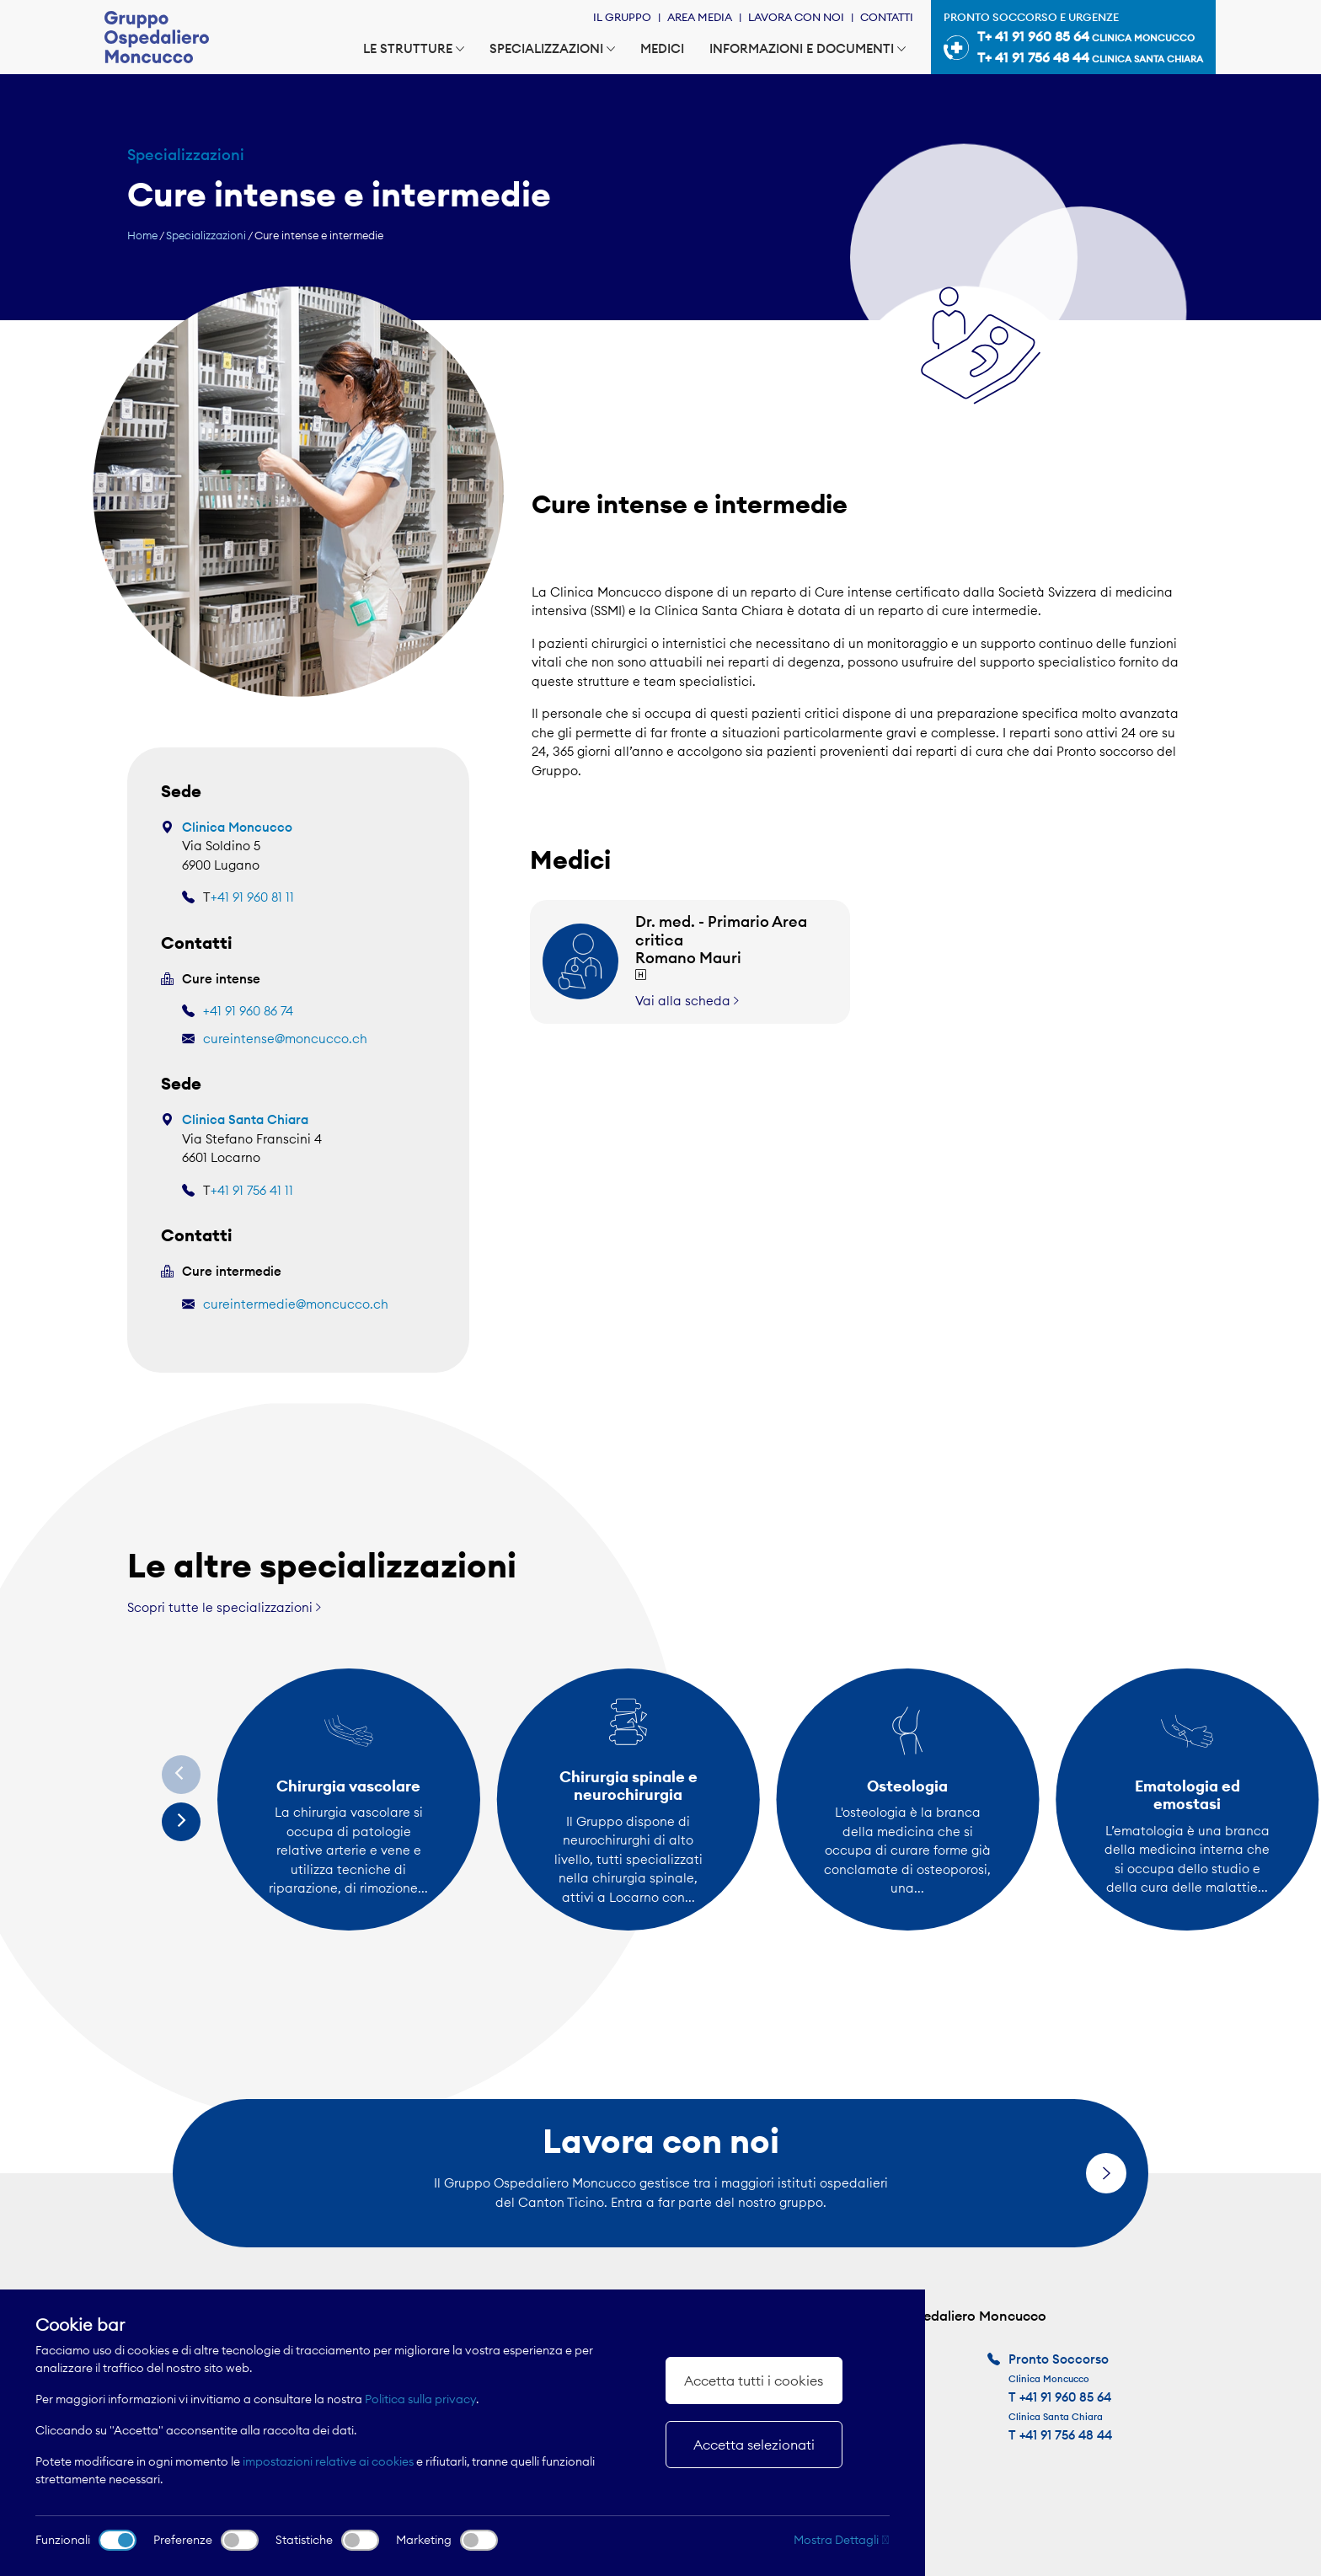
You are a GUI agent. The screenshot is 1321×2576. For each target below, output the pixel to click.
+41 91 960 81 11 (252, 897)
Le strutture (413, 48)
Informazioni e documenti (807, 48)
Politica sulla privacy (420, 2399)
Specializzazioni (552, 48)
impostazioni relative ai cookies (328, 2461)
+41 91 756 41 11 (252, 1190)
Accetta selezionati (754, 2444)
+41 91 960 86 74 (248, 1011)
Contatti (886, 17)
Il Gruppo (622, 17)
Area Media (699, 17)
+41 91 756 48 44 (1065, 2435)
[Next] (181, 1821)
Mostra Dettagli (842, 2539)
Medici (662, 48)
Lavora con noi (796, 17)
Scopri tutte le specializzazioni (224, 1607)
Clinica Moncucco (237, 827)
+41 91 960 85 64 (1065, 2397)
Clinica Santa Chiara (245, 1119)
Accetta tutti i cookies (753, 2380)
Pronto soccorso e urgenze (1073, 39)
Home (142, 235)
